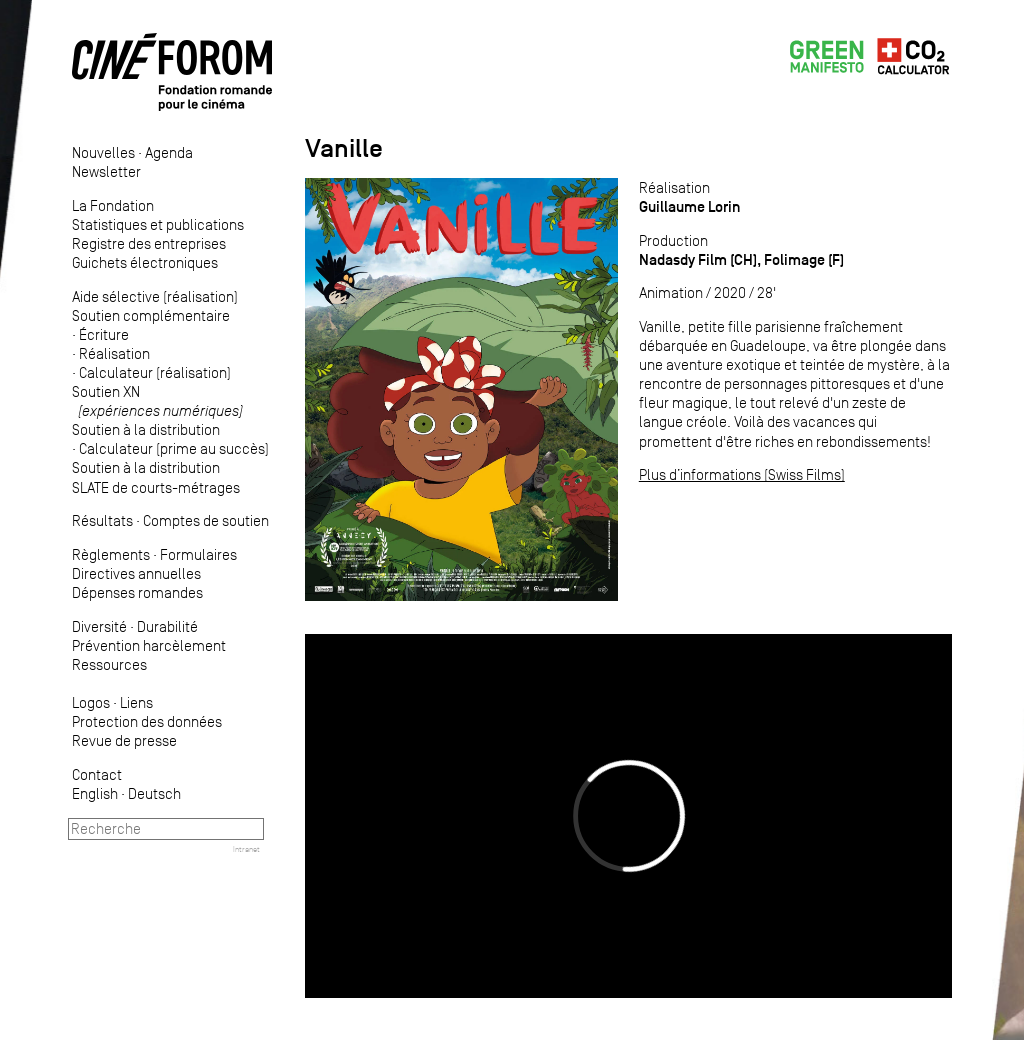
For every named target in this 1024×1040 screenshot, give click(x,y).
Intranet (246, 849)
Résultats (102, 520)
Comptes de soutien (206, 520)
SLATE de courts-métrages (156, 487)
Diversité (99, 626)
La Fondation (113, 205)
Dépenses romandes (137, 592)
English (95, 793)
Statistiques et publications (158, 224)
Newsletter (106, 171)
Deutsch (154, 793)
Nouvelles (103, 152)
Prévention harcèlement (149, 645)
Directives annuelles (136, 573)
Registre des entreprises (149, 243)
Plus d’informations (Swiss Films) (742, 474)
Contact (97, 774)
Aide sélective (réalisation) (155, 296)
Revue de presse (124, 740)
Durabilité (167, 626)
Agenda (169, 152)
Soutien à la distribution (146, 429)
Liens (136, 702)
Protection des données (147, 721)
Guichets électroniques (145, 262)
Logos (91, 702)
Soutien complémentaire (151, 315)
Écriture (104, 334)
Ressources (109, 664)
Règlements (111, 554)
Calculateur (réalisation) (155, 372)
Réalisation (114, 353)
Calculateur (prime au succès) (174, 448)
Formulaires (198, 554)
